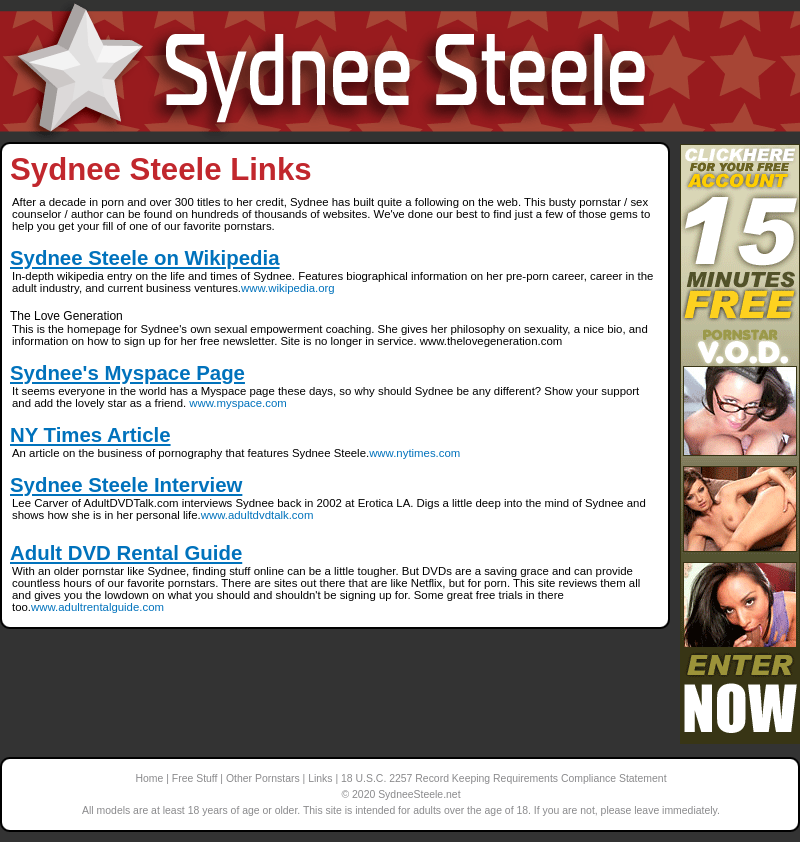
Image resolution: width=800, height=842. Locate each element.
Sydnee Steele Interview (126, 485)
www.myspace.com (237, 403)
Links (320, 778)
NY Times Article (90, 435)
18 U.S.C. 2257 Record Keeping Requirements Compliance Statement (503, 778)
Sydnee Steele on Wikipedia (145, 258)
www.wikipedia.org (288, 288)
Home (149, 778)
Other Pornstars (263, 778)
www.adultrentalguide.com (97, 607)
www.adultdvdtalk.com (257, 515)
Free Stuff (195, 778)
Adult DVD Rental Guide (126, 553)
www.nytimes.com (414, 453)
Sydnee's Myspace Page (127, 373)
